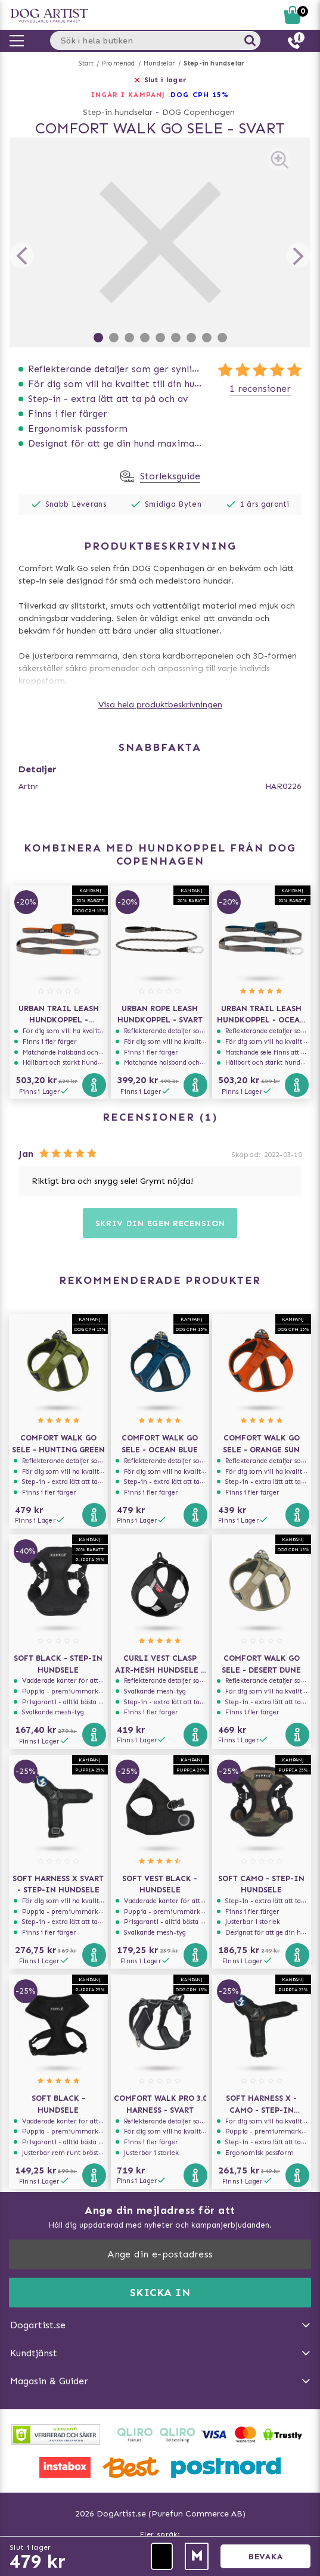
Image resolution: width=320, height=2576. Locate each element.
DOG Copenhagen (198, 112)
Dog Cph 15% (199, 95)
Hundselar (159, 63)
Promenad (118, 63)
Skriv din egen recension (160, 1223)
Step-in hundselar (214, 63)
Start (86, 63)
